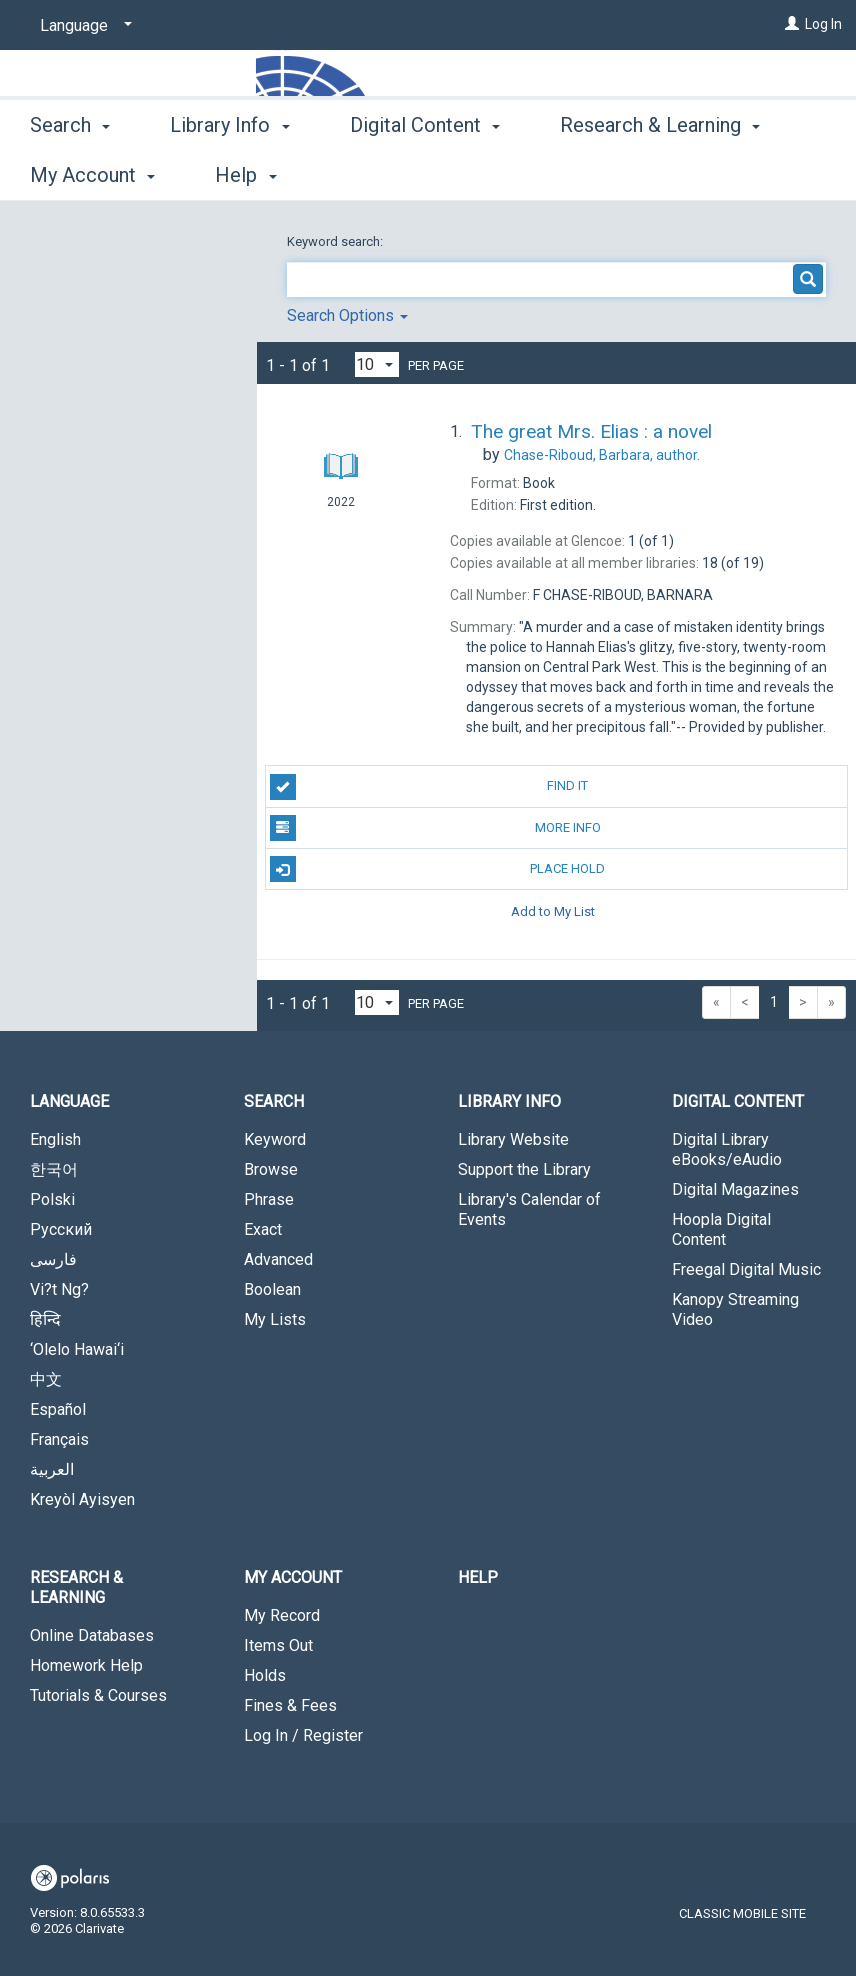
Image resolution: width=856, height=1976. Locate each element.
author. (602, 455)
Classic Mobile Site (742, 1913)
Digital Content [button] (425, 172)
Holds (265, 1675)
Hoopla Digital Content (721, 1229)
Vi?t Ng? (59, 1289)
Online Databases (92, 1635)
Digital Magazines (735, 1189)
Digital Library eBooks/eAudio (727, 1149)
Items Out (278, 1645)
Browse (271, 1169)
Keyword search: (336, 241)
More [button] (599, 175)
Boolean (272, 1289)
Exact (263, 1229)
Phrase (269, 1199)
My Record (282, 1615)
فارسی (53, 1259)
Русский (61, 1229)
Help (478, 1577)
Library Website (513, 1139)
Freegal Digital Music (746, 1269)
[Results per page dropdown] (377, 364)
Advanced (278, 1259)
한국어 (54, 1169)
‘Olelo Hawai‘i (77, 1349)
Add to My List (553, 910)
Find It (429, 787)
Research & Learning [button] (76, 1587)
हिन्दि (45, 1319)
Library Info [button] (229, 172)
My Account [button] (293, 1577)
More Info (435, 828)
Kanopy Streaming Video (735, 1309)
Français (59, 1439)
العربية (52, 1469)
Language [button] (69, 1101)
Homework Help (86, 1665)
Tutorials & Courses (98, 1695)
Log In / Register (303, 1735)
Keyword (275, 1139)
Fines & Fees (290, 1705)
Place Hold (438, 869)
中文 (46, 1379)
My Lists (275, 1319)
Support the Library (524, 1169)
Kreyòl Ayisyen (82, 1499)
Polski (52, 1199)
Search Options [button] (347, 315)
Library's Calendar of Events (529, 1209)
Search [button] (70, 172)
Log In (823, 24)
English (55, 1139)
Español (58, 1409)
